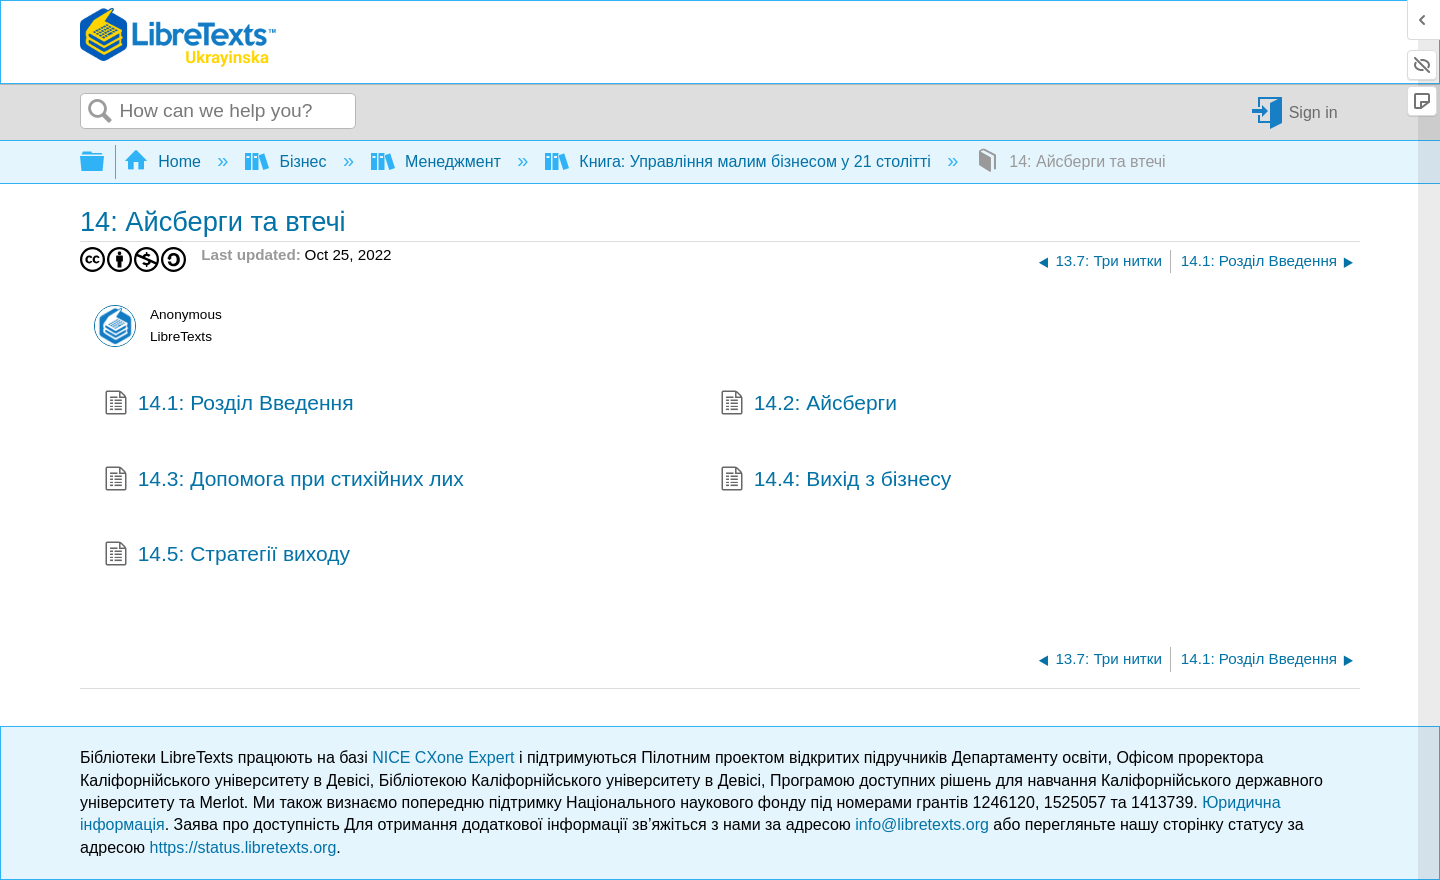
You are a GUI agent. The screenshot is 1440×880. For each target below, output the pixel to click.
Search (100, 112)
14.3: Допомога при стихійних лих (284, 481)
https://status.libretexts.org (243, 847)
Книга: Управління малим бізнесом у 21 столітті (740, 161)
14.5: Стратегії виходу (227, 556)
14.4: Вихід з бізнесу (835, 481)
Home (165, 161)
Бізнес (288, 161)
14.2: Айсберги (808, 405)
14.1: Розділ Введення (229, 405)
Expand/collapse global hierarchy (105, 162)
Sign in (1313, 111)
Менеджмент (438, 161)
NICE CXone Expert (445, 757)
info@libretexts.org (922, 824)
